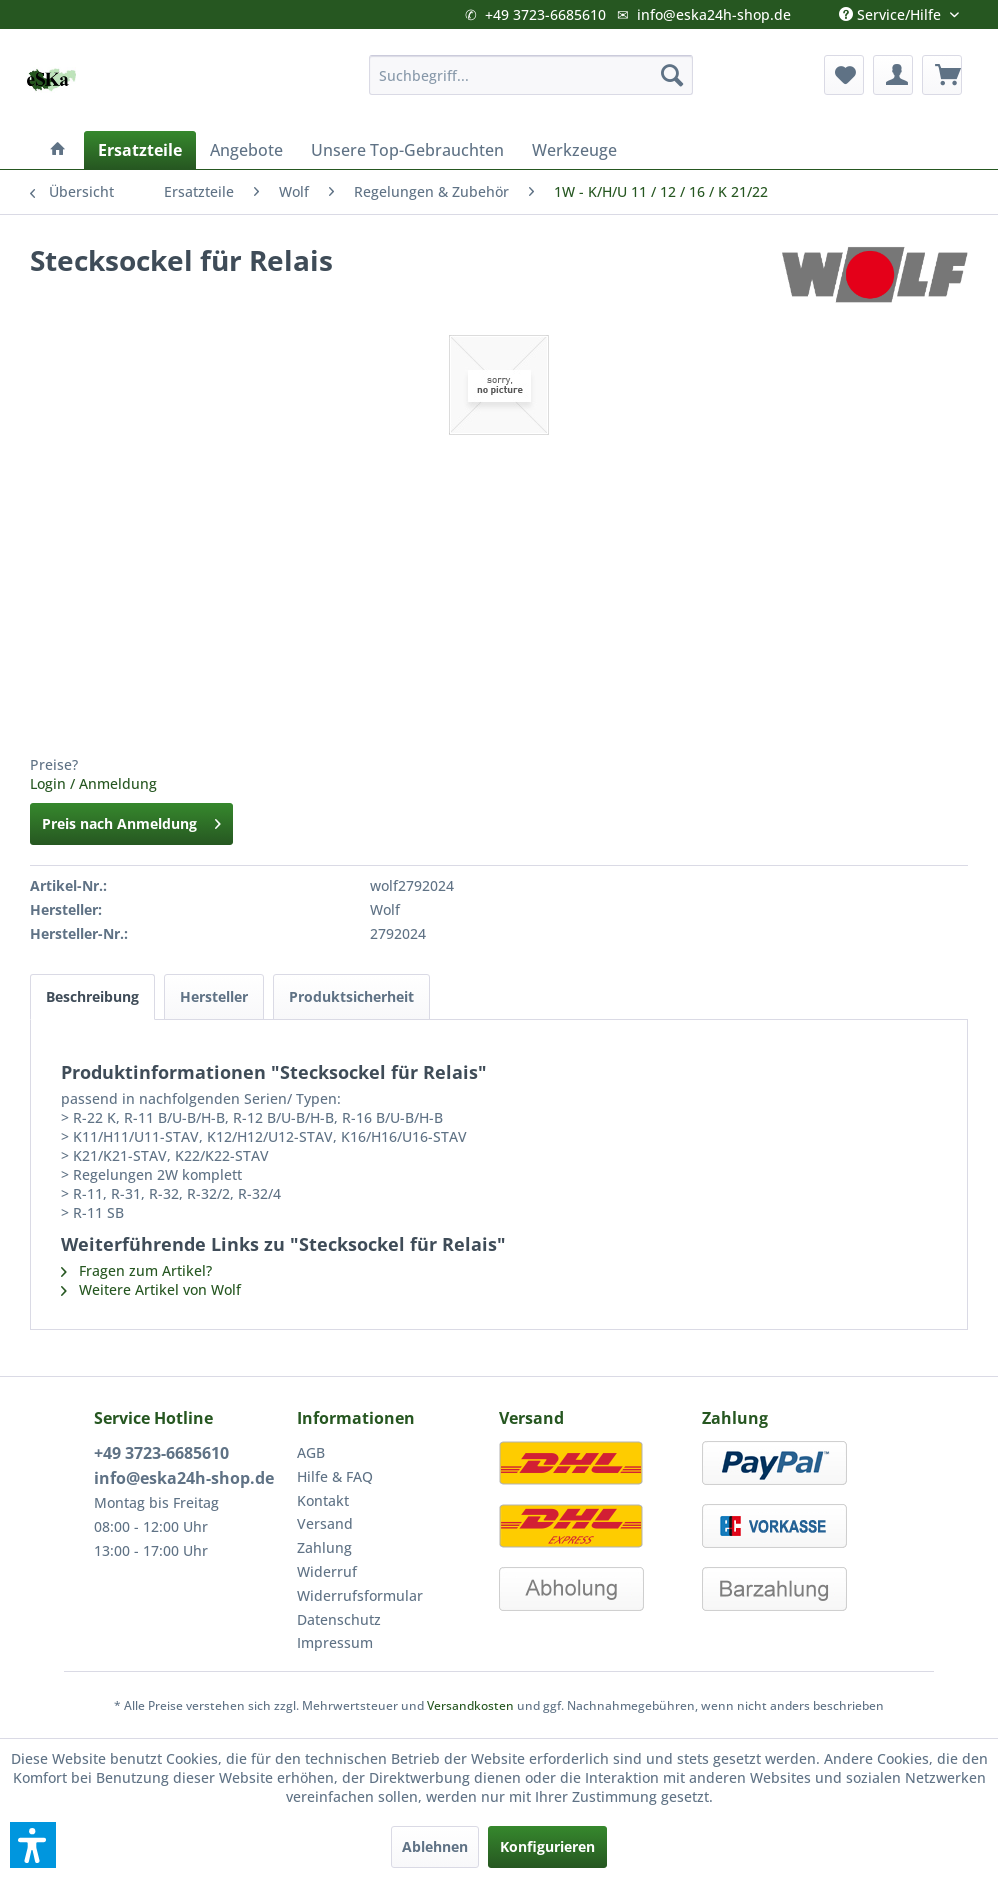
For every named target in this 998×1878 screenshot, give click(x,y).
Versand (325, 1523)
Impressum (335, 1642)
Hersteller (214, 996)
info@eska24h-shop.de (714, 14)
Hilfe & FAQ (335, 1476)
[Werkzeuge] (574, 150)
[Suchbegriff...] (531, 75)
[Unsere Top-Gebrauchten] (407, 150)
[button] (33, 1845)
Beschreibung (92, 996)
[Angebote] (246, 150)
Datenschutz (339, 1619)
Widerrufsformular (360, 1595)
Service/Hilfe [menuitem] (892, 10)
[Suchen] (672, 75)
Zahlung (324, 1547)
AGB (311, 1452)
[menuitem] (531, 75)
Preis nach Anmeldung (131, 820)
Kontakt (323, 1500)
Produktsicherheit (351, 996)
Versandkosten (470, 1705)
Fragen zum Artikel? (136, 1270)
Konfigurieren (547, 1846)
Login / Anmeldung (93, 783)
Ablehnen (435, 1846)
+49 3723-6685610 (545, 14)
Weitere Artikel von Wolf (151, 1289)
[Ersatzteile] (140, 150)
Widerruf (327, 1571)
